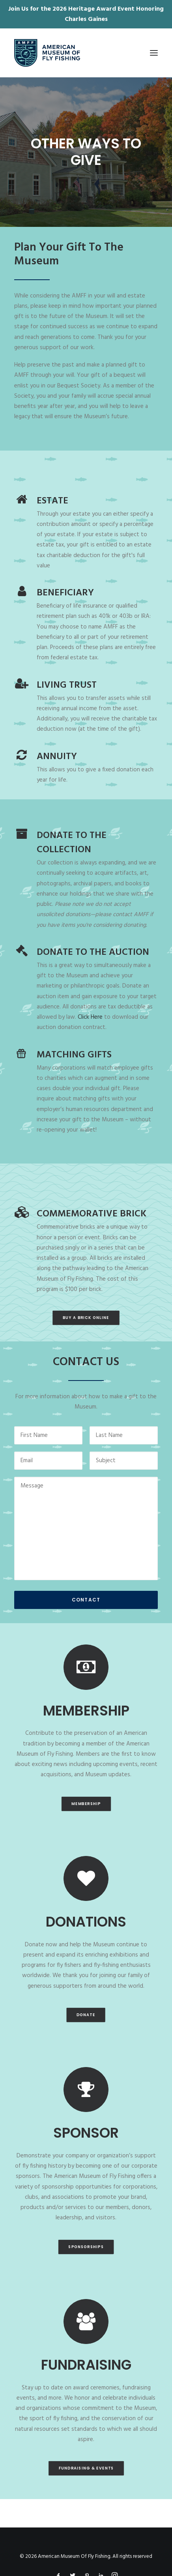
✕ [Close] (163, 14)
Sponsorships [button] (86, 2246)
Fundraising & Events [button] (86, 2468)
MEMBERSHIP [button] (86, 1803)
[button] (154, 52)
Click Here (90, 1017)
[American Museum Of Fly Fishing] (47, 53)
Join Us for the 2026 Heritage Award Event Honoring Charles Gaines (86, 14)
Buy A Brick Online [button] (86, 1318)
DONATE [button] (86, 2015)
